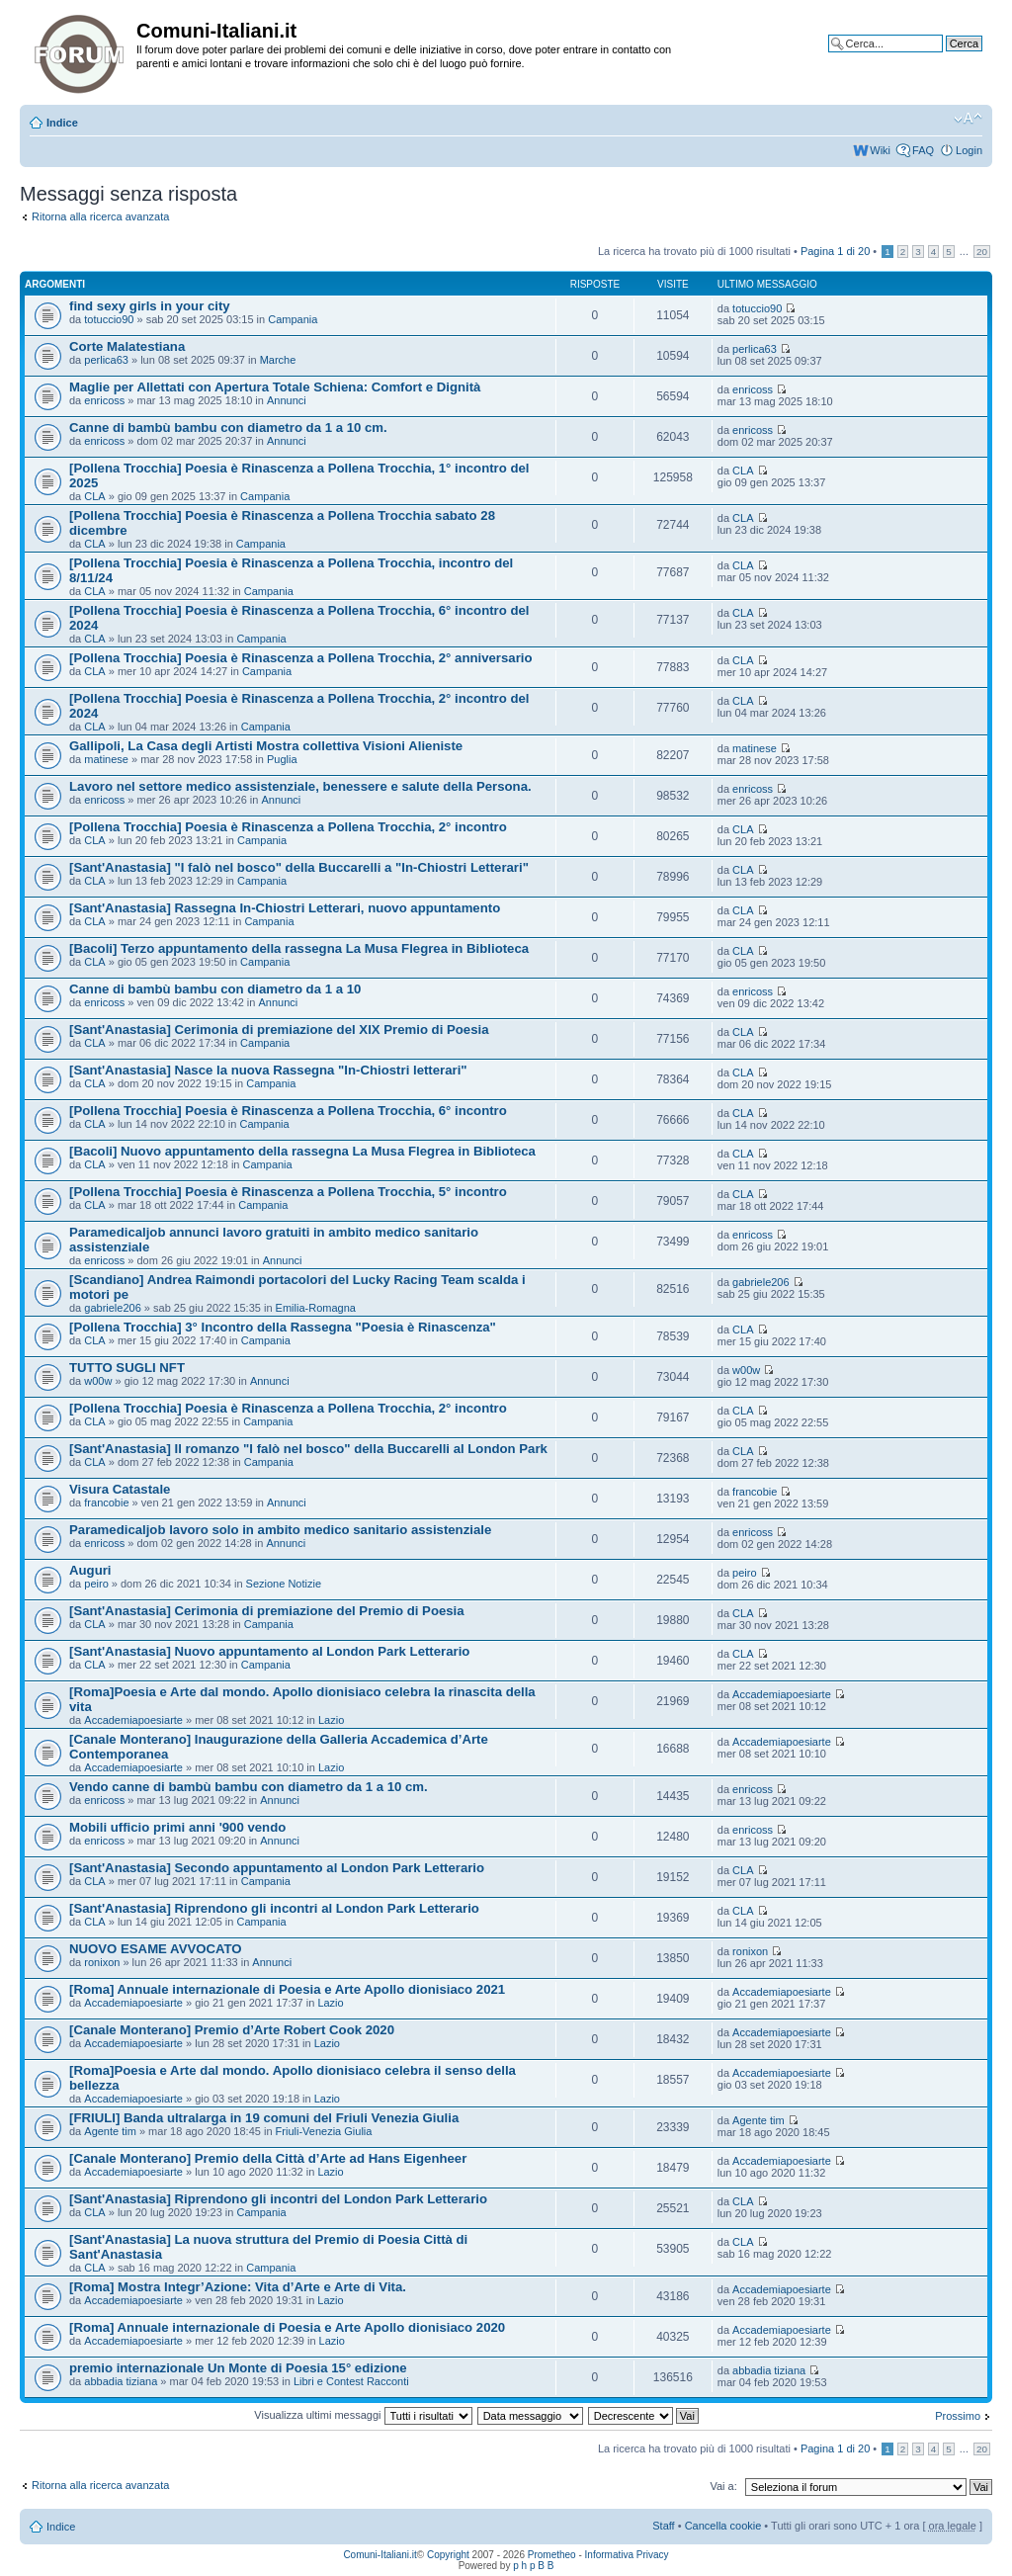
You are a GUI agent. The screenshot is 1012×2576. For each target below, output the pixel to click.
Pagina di (835, 251)
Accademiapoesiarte (133, 1720)
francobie (106, 1502)
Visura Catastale (119, 1489)
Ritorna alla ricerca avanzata (100, 216)
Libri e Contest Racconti (351, 2381)
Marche (278, 360)
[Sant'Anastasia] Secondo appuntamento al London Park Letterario (276, 1867)
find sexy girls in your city (149, 306)
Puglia (282, 759)
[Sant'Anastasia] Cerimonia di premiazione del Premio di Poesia (266, 1610)
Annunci (286, 400)
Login (969, 150)
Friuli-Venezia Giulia (324, 2131)
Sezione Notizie (283, 1583)
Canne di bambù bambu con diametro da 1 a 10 (215, 989)
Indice (62, 123)
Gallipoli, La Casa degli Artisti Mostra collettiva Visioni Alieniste (266, 745)
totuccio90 (108, 319)
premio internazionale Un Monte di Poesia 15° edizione (238, 2368)
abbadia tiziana (120, 2381)
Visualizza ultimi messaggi (362, 2415)
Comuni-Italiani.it (379, 2554)
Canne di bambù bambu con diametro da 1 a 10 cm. (228, 427)
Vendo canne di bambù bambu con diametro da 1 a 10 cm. (248, 1786)
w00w (98, 1381)
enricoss (104, 400)
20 (981, 251)
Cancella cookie (723, 2526)
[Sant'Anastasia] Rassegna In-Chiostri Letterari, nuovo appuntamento (284, 908)
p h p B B (533, 2565)
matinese (106, 759)
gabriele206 (112, 1308)
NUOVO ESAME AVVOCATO (155, 1948)
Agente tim (110, 2131)
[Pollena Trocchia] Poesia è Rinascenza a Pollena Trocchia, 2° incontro (288, 826)
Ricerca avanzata (940, 58)
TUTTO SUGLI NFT (127, 1367)
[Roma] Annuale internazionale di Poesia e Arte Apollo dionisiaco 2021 (287, 1989)
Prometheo (552, 2554)
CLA (94, 496)
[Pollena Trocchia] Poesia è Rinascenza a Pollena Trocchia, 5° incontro (288, 1191)
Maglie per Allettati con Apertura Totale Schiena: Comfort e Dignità (274, 387)
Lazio (331, 1720)
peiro (96, 1583)
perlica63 (106, 360)
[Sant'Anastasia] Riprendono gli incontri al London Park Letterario (274, 1908)
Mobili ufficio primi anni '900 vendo (177, 1827)
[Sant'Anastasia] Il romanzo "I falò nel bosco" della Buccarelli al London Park (308, 1448)
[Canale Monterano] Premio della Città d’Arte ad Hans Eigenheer (267, 2158)
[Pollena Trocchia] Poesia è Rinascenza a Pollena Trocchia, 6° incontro (288, 1110)
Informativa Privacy (627, 2554)
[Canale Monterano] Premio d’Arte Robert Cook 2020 (231, 2029)
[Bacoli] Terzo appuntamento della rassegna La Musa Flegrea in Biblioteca (299, 948)
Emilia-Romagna (316, 1308)
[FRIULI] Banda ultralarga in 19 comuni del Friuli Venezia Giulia (264, 2117)
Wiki (880, 150)
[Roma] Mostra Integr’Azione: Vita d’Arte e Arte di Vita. (237, 2286)
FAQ (923, 150)
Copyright (448, 2554)
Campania (292, 319)
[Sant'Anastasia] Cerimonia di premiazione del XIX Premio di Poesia (279, 1029)
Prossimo (957, 2416)
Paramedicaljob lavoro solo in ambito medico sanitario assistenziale (280, 1529)
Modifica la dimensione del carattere (968, 119)
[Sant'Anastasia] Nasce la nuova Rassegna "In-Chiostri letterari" (268, 1070)
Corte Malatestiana (127, 346)
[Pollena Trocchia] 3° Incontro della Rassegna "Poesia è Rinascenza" (282, 1327)
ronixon (102, 1962)
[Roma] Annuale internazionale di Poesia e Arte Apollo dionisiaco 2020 (287, 2327)
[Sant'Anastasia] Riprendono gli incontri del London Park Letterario (278, 2198)
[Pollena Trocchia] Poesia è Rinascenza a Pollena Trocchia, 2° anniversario (301, 657)
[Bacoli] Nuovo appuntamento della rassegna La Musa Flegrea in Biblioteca (302, 1151)
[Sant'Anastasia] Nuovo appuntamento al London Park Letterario (269, 1651)
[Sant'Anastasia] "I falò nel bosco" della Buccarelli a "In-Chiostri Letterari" (299, 867)
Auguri (90, 1570)
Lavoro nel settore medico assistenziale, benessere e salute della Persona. (300, 786)
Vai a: (723, 2486)
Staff (663, 2526)
